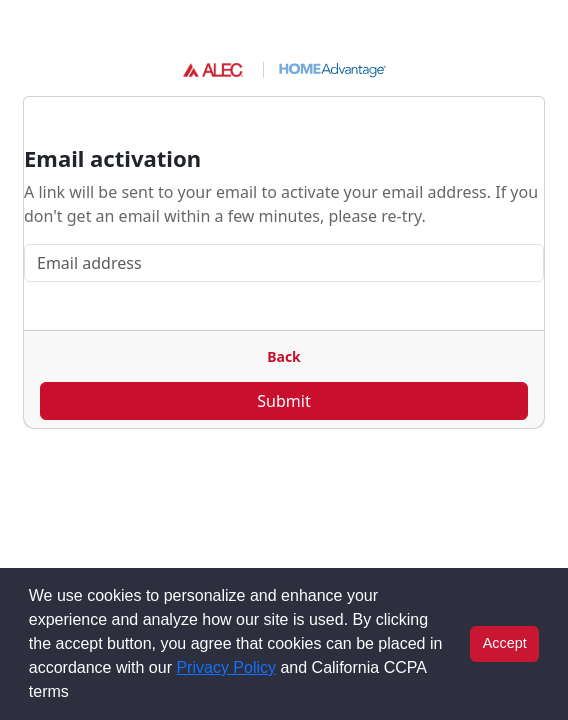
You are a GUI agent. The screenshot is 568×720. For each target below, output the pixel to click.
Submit (283, 401)
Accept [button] (505, 643)
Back (284, 356)
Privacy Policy (226, 667)
